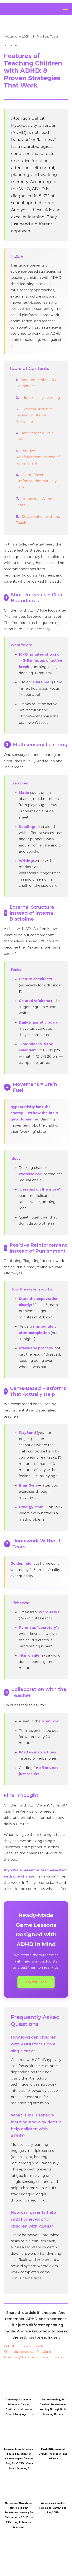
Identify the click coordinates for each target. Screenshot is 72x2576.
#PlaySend (42, 2352)
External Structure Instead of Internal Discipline (34, 415)
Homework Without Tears (36, 502)
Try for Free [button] (36, 1982)
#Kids (39, 2346)
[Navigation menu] (65, 9)
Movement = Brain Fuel (35, 436)
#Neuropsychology (19, 2352)
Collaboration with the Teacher (38, 519)
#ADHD (10, 2346)
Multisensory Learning (41, 398)
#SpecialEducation (50, 2357)
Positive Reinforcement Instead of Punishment (38, 457)
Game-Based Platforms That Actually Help (36, 481)
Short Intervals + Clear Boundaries (37, 383)
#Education (25, 2346)
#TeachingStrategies (20, 2357)
